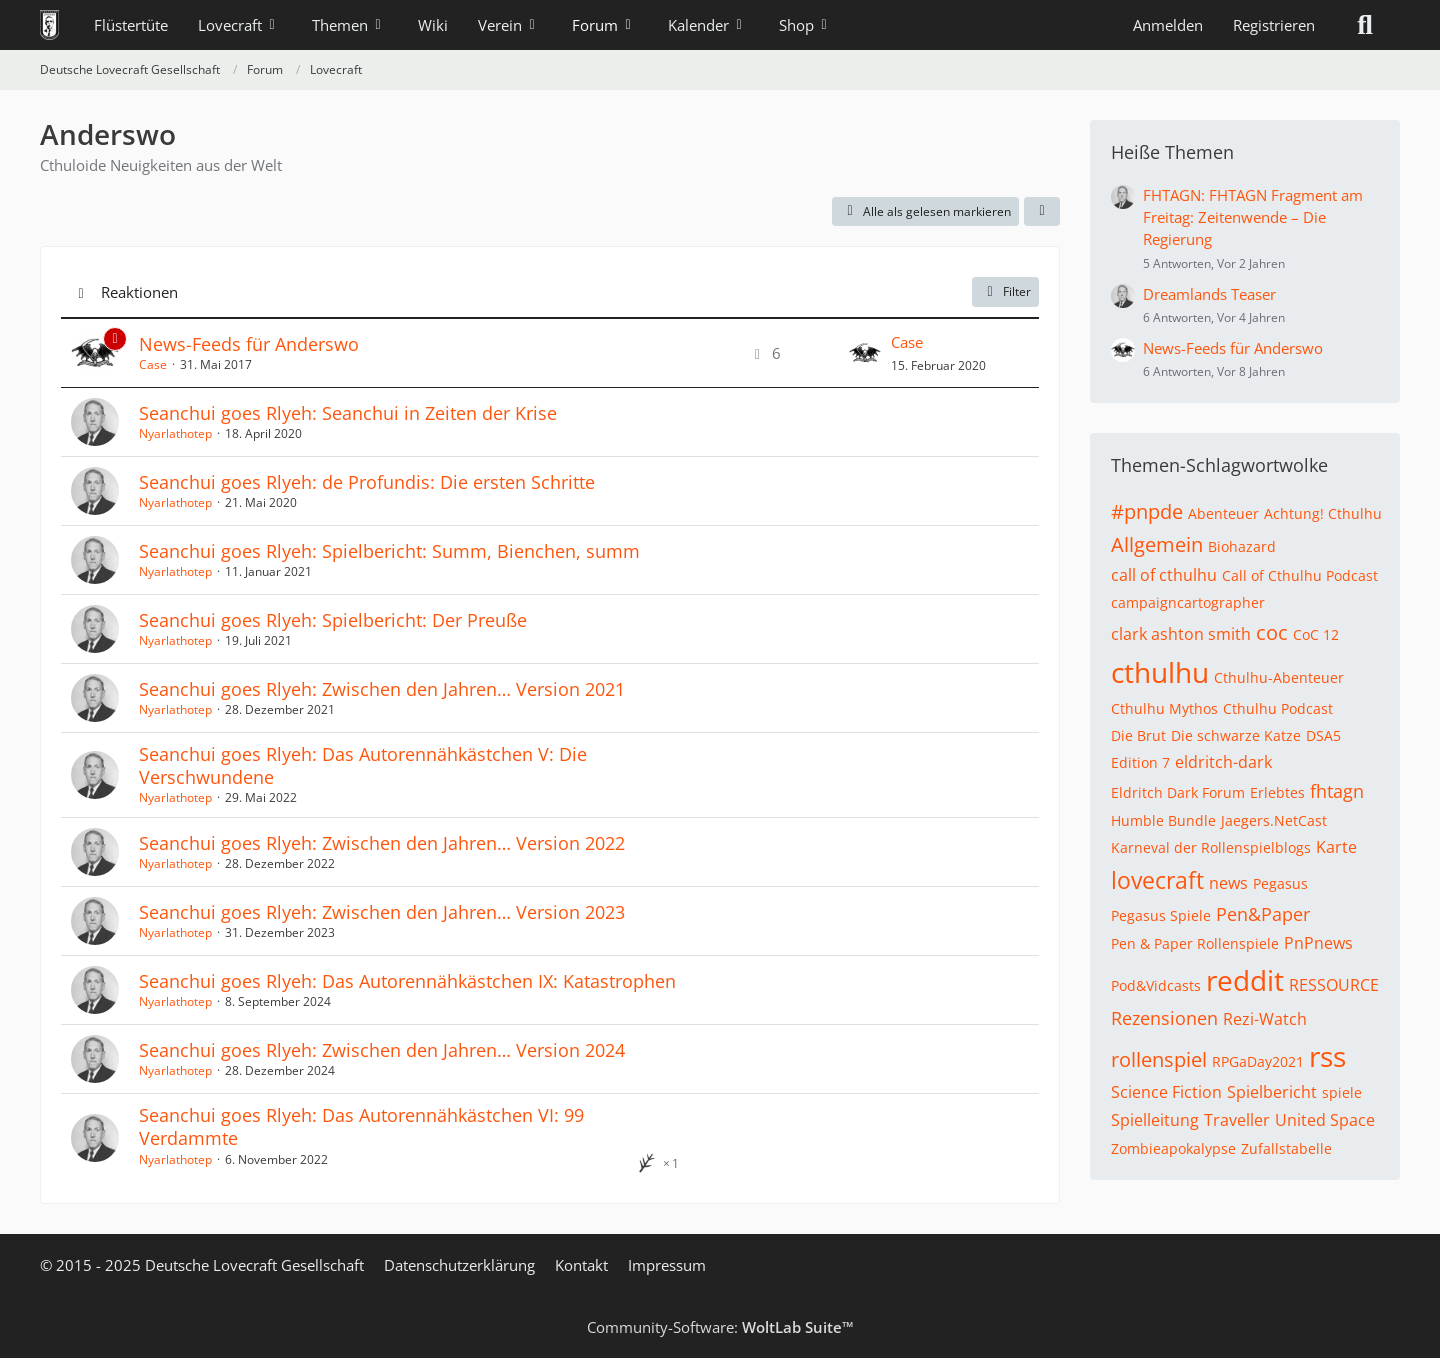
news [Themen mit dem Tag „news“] (1228, 883)
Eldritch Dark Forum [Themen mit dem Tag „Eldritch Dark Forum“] (1178, 792)
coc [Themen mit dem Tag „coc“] (1272, 632)
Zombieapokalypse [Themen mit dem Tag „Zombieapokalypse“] (1173, 1148)
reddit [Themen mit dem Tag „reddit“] (1245, 980)
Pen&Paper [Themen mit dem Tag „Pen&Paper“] (1263, 914)
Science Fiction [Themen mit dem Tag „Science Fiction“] (1166, 1092)
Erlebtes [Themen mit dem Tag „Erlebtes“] (1277, 792)
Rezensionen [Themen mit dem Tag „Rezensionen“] (1164, 1018)
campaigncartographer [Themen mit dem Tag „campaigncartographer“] (1188, 602)
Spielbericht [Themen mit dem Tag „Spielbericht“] (1272, 1092)
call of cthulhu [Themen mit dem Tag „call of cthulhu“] (1164, 575)
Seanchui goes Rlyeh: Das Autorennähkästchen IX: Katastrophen (407, 981)
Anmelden (1168, 25)
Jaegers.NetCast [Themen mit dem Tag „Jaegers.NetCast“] (1274, 820)
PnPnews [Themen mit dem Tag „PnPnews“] (1318, 943)
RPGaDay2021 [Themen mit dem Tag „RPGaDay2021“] (1258, 1061)
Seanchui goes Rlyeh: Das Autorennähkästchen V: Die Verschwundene (363, 765)
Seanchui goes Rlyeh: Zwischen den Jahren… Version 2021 (382, 689)
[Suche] (1365, 25)
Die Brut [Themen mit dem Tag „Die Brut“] (1138, 735)
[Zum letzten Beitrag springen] (865, 353)
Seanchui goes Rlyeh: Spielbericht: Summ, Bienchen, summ (389, 551)
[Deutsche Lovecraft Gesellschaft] (49, 25)
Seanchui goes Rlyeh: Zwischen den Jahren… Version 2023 (382, 912)
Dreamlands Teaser (1209, 294)
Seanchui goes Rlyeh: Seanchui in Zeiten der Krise (348, 413)
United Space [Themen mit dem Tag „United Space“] (1325, 1120)
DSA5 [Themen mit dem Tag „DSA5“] (1323, 735)
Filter (1005, 291)
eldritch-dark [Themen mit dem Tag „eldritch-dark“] (1223, 762)
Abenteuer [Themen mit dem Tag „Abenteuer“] (1223, 513)
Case (153, 364)
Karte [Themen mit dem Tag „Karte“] (1336, 847)
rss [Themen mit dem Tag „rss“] (1327, 1056)
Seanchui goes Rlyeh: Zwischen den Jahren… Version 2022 (382, 843)
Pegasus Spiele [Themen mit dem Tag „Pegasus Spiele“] (1161, 915)
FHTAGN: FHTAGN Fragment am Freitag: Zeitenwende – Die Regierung (1253, 217)
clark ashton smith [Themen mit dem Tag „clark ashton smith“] (1181, 634)
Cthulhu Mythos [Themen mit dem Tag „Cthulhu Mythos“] (1164, 708)
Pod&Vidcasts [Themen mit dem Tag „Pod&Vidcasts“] (1156, 985)
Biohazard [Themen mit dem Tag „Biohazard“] (1242, 546)
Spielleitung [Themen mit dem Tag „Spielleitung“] (1155, 1120)
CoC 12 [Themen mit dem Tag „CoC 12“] (1316, 634)
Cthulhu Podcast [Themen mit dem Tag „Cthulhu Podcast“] (1278, 708)
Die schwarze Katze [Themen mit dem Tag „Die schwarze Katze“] (1236, 735)
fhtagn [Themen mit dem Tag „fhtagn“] (1337, 791)
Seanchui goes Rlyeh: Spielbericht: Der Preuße (333, 620)
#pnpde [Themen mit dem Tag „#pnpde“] (1147, 511)
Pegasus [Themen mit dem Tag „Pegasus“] (1280, 883)
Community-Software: (720, 1327)
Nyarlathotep (175, 433)
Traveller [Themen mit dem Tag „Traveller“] (1237, 1120)
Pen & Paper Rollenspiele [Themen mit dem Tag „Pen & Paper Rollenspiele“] (1195, 943)
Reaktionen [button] (139, 292)
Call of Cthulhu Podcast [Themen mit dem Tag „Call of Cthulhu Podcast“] (1300, 575)
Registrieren (1274, 25)
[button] (1042, 212)
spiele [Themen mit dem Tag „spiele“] (1342, 1092)
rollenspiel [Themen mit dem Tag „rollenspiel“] (1159, 1059)
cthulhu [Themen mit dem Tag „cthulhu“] (1160, 672)
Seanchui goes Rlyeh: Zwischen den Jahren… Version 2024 (382, 1050)
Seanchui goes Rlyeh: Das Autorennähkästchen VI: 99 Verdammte (361, 1126)
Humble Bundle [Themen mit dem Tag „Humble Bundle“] (1163, 820)
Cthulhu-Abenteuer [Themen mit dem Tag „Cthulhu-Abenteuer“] (1279, 677)
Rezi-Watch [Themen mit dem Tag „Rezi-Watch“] (1265, 1019)
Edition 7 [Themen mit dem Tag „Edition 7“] (1140, 762)
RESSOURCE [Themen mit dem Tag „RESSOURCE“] (1334, 985)
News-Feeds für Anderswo (249, 344)
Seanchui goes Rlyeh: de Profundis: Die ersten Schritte (367, 482)
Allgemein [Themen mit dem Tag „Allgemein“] (1157, 544)
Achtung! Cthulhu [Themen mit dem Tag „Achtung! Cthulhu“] (1323, 513)
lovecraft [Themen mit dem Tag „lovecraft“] (1157, 880)
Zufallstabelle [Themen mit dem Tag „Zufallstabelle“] (1286, 1148)
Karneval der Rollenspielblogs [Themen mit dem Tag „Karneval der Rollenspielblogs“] (1211, 847)
